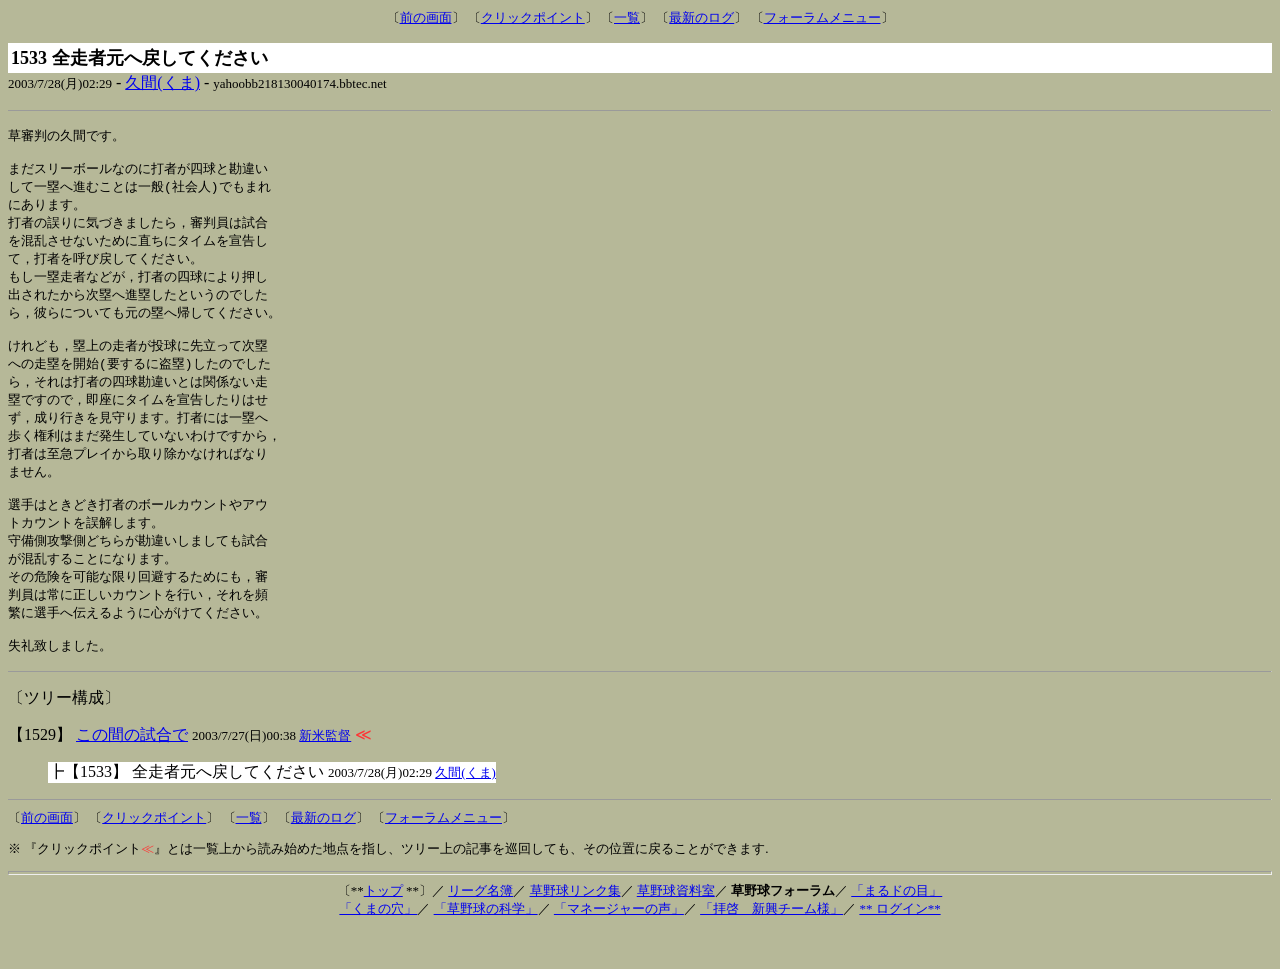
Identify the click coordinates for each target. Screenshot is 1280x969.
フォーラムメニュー (822, 17)
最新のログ (701, 17)
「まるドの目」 (896, 928)
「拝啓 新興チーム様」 (771, 946)
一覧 (627, 17)
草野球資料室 (676, 928)
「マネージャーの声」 (619, 946)
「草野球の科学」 (486, 946)
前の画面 (426, 17)
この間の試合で (132, 772)
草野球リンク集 (575, 928)
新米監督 (325, 773)
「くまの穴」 (378, 946)
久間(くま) (162, 82)
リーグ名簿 (480, 928)
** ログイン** (899, 946)
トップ (383, 928)
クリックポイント (533, 17)
